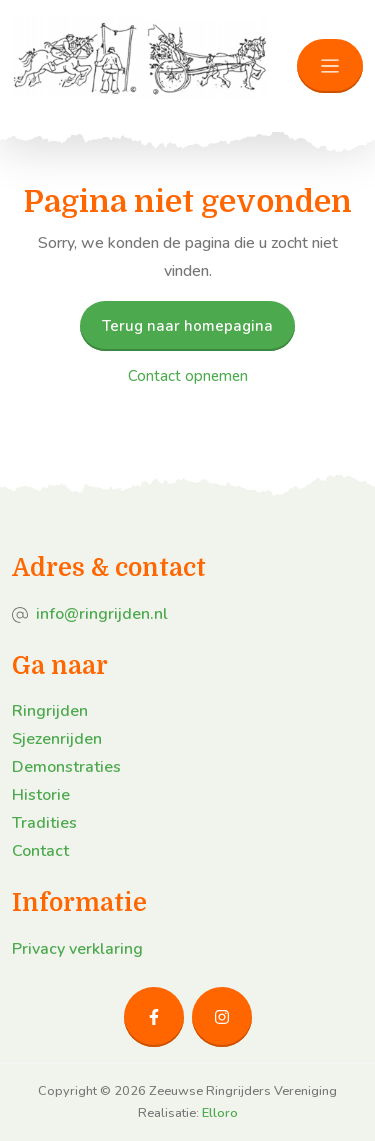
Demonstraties (66, 767)
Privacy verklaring (77, 949)
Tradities (44, 823)
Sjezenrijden (57, 739)
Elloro (220, 1113)
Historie (41, 795)
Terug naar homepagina (187, 326)
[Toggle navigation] (330, 66)
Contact (40, 851)
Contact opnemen (188, 376)
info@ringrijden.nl (102, 614)
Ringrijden (50, 711)
